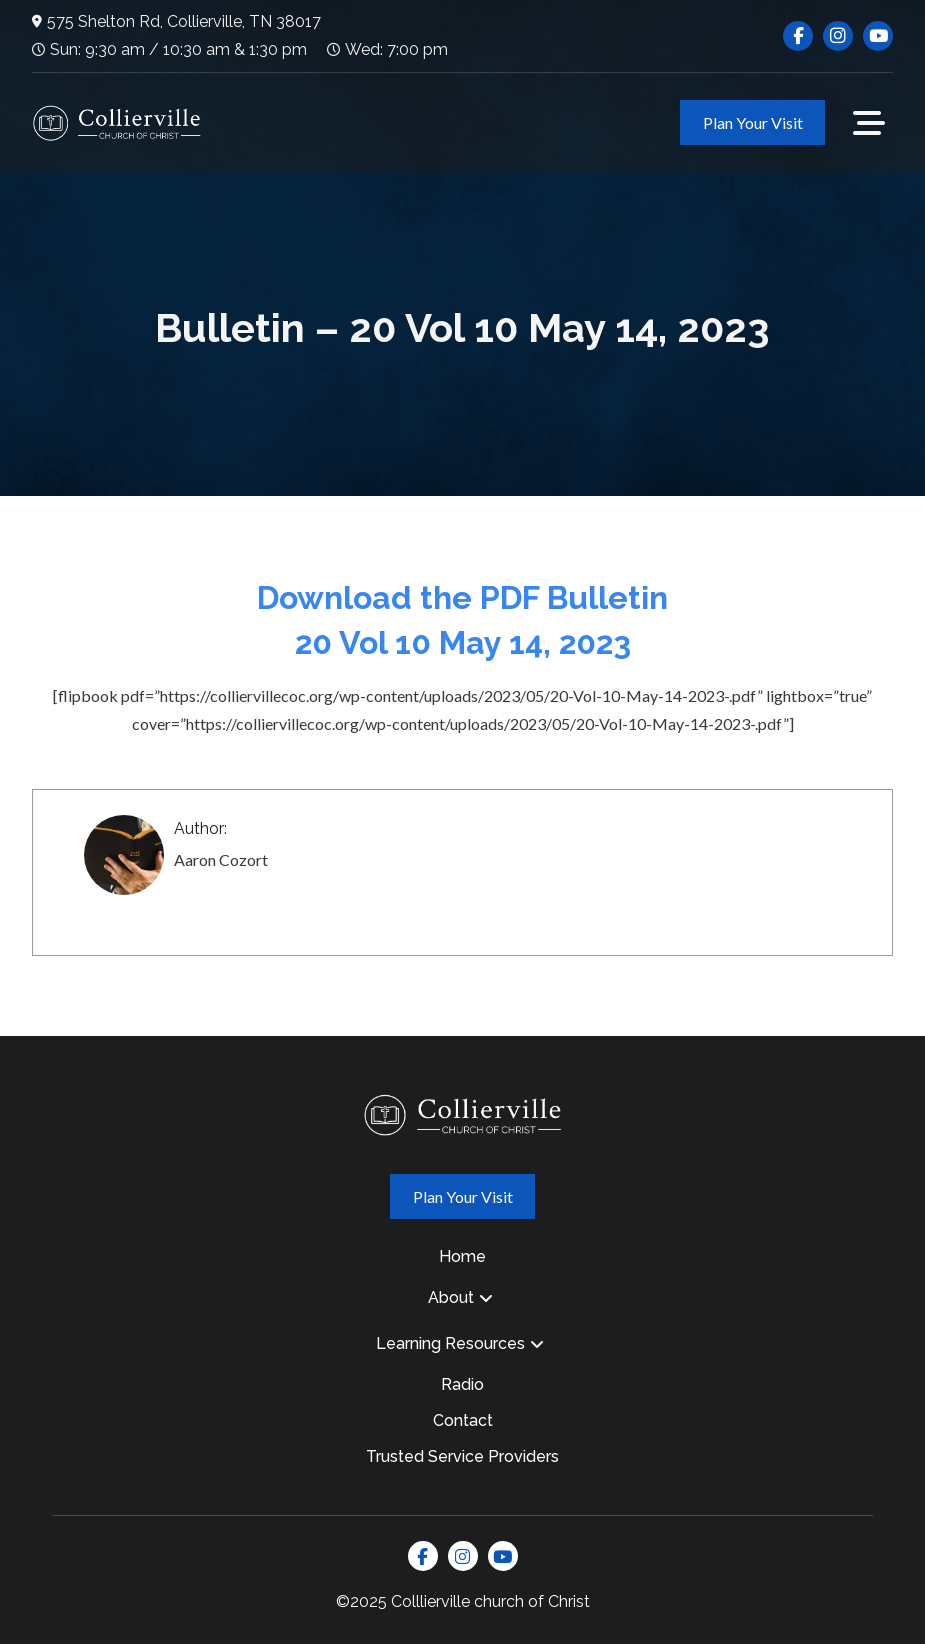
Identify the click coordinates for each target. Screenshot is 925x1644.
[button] (869, 123)
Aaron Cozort (221, 859)
